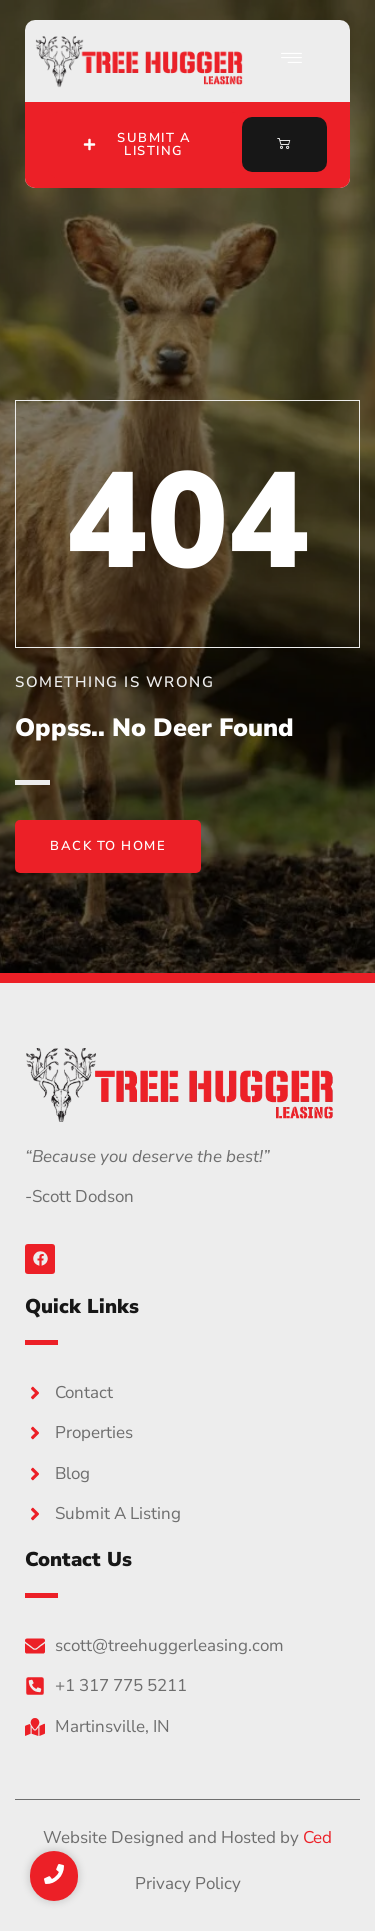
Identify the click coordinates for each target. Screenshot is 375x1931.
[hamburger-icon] (293, 61)
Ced (317, 1837)
